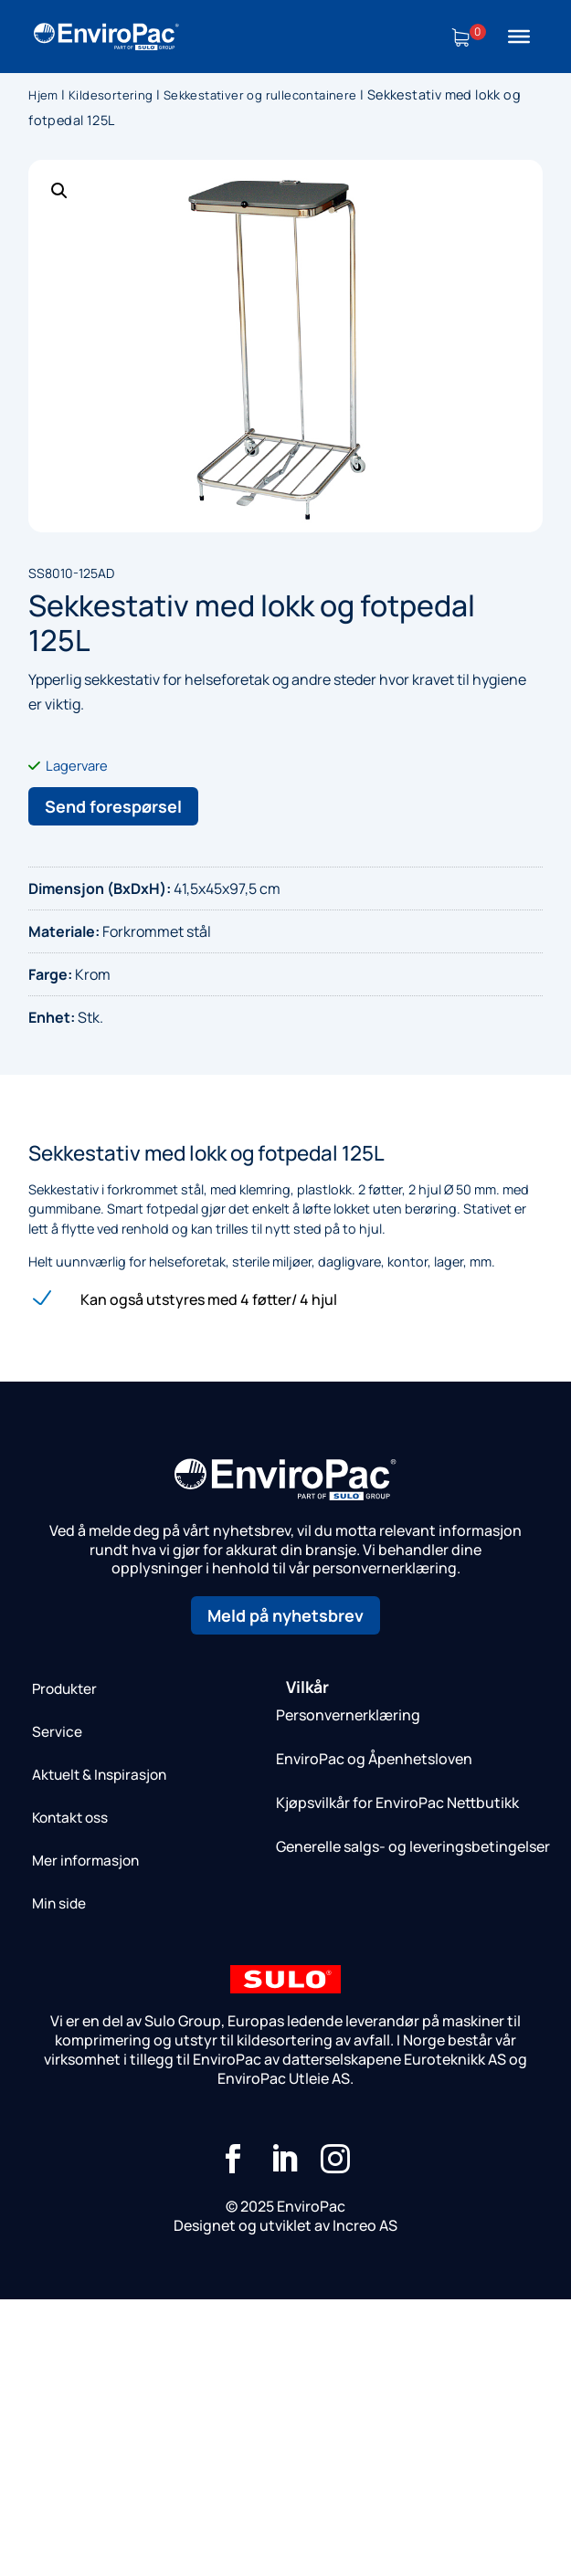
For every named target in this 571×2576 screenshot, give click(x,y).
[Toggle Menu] (519, 36)
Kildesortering (111, 95)
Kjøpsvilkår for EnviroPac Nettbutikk (397, 1803)
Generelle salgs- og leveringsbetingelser (413, 1846)
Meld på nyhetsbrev (285, 1615)
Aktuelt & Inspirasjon (99, 1774)
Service (57, 1731)
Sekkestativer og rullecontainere (260, 95)
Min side (59, 1903)
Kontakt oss (70, 1817)
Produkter (64, 1688)
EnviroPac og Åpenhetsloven (374, 1759)
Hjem (43, 95)
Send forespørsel (113, 806)
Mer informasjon (85, 1860)
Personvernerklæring (348, 1715)
